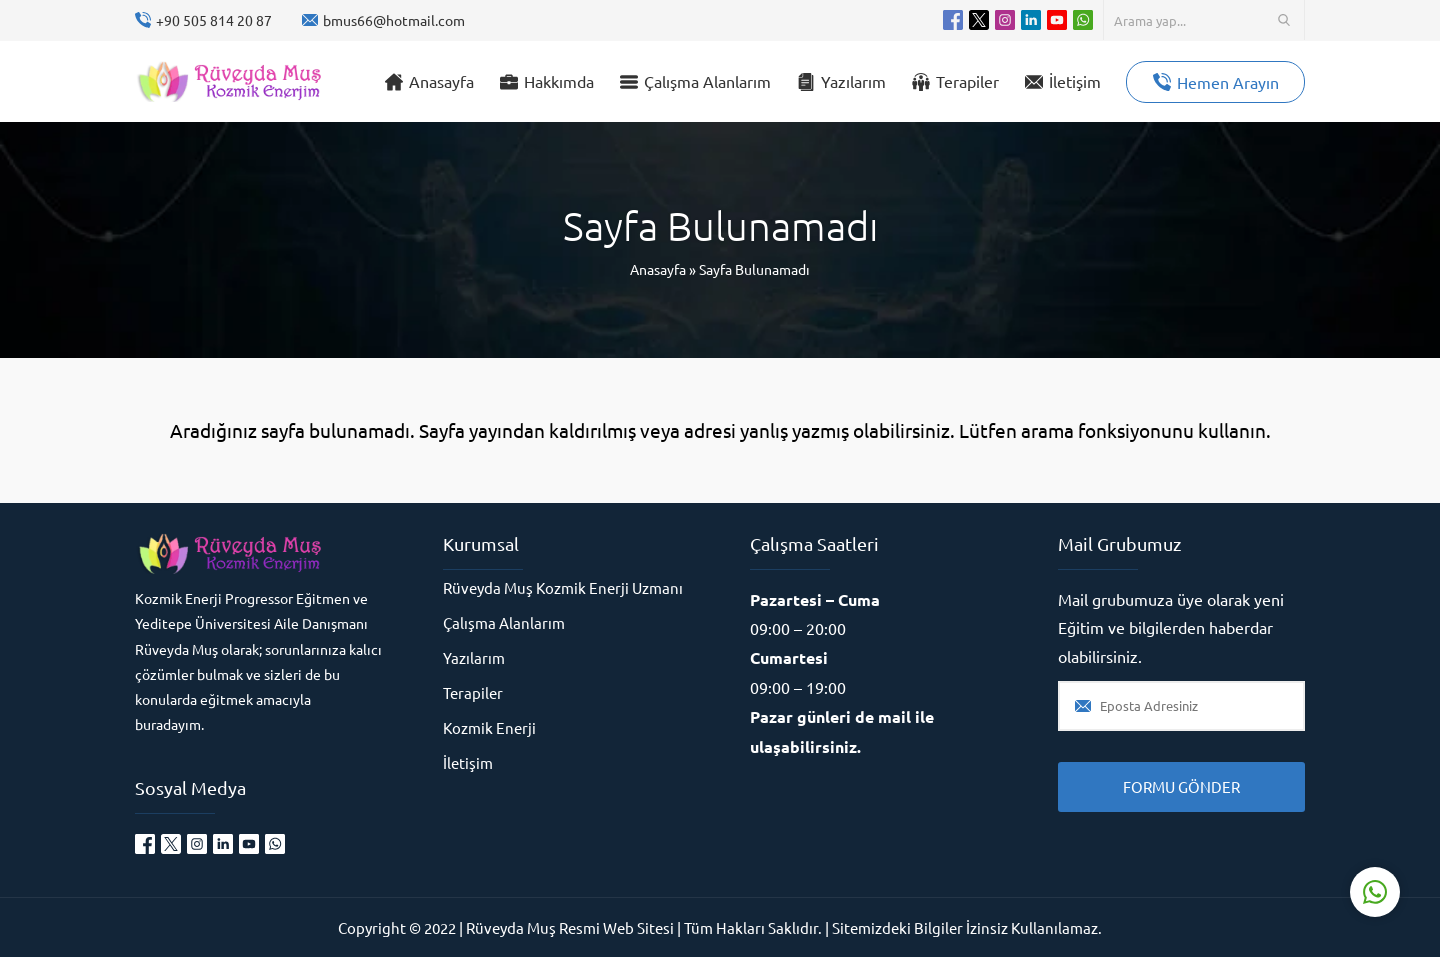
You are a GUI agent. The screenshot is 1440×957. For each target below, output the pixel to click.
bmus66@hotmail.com (394, 20)
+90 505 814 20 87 (214, 20)
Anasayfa (658, 269)
